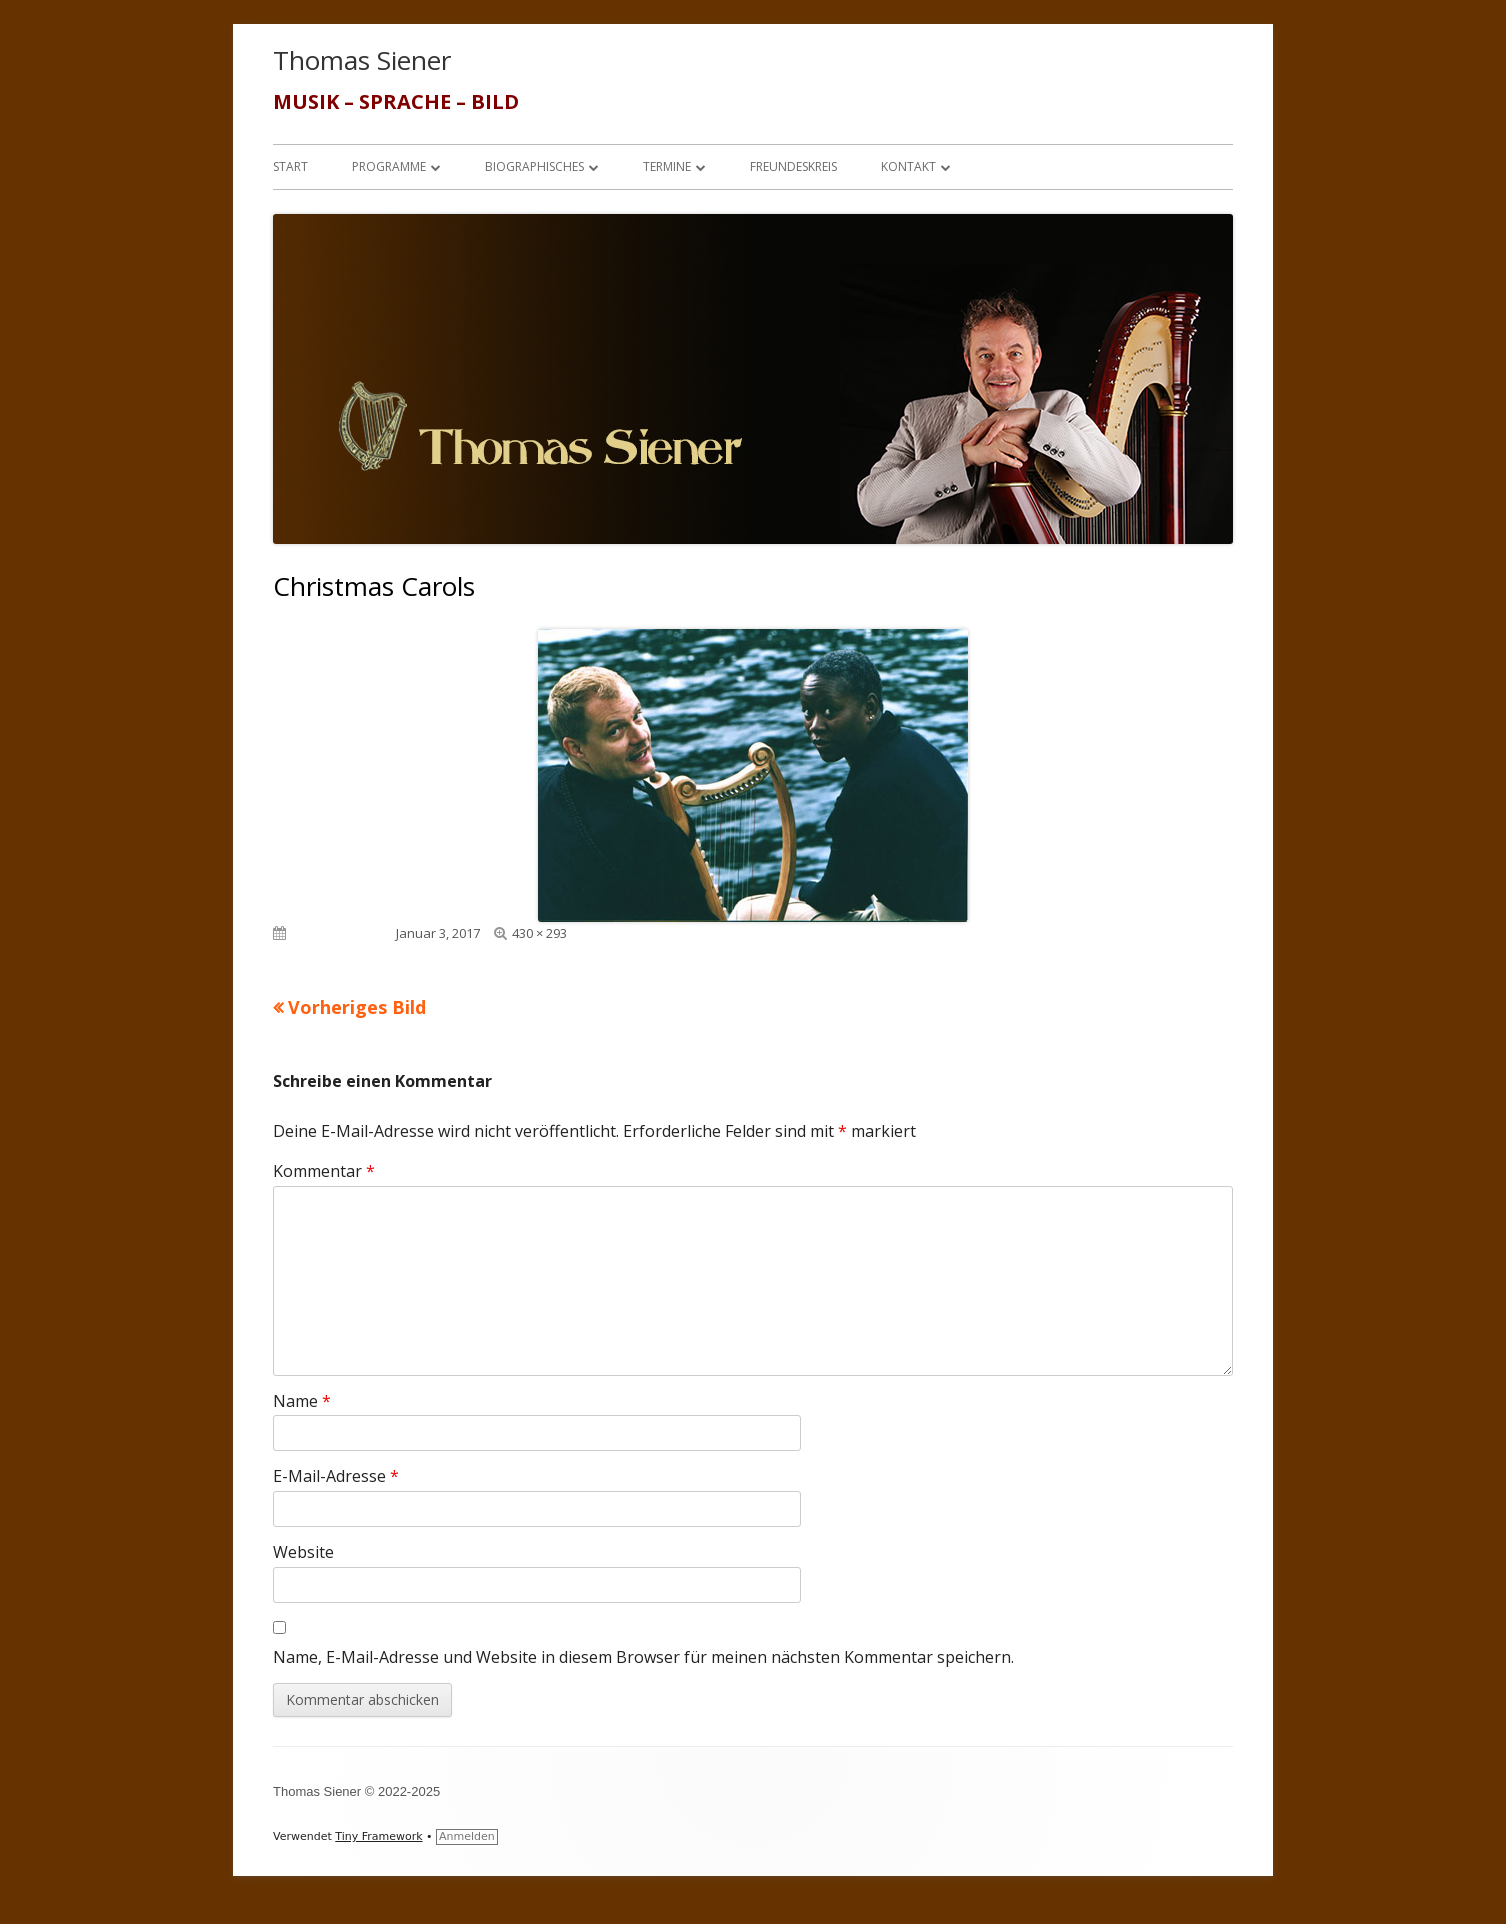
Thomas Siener (362, 60)
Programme (389, 166)
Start (290, 166)
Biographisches (534, 166)
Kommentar (324, 1171)
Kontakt (908, 166)
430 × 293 (539, 933)
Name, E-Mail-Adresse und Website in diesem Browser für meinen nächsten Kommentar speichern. (643, 1657)
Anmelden (467, 1836)
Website (303, 1552)
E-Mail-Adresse (336, 1476)
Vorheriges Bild (357, 1007)
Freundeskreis (793, 166)
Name (302, 1401)
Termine (667, 166)
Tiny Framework (378, 1836)
